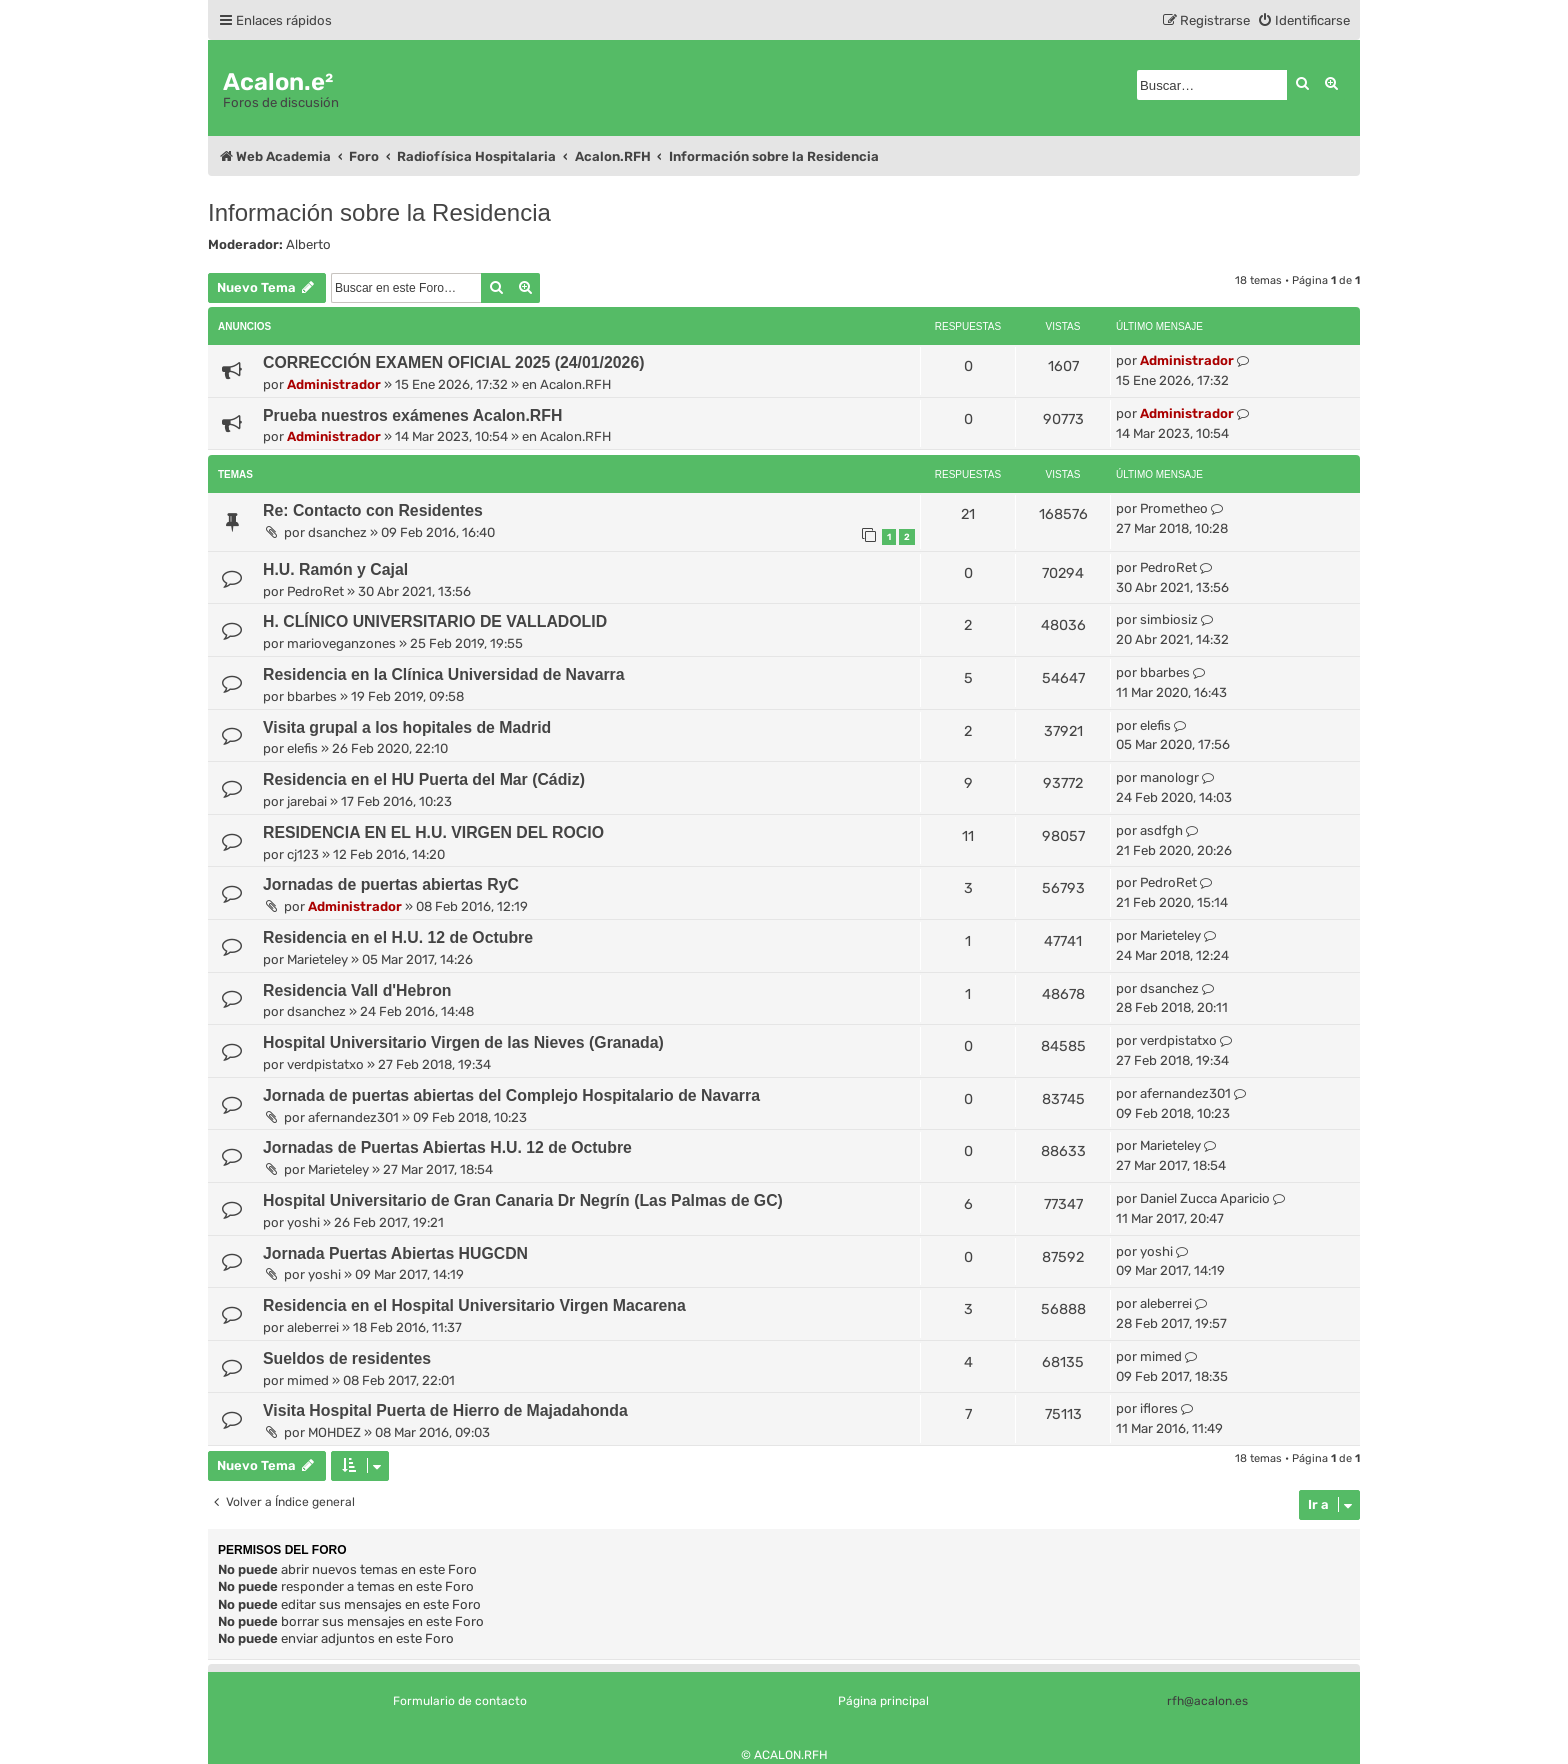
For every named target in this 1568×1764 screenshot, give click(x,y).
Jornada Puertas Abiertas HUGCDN (395, 1253)
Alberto (308, 244)
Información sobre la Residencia (379, 212)
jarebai (307, 801)
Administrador (334, 384)
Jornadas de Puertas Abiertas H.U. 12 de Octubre (447, 1147)
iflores (1159, 1408)
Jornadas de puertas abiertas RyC (391, 884)
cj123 (303, 854)
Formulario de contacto (460, 1701)
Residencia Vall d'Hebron (357, 990)
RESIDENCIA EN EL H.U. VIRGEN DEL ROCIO (433, 832)
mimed (308, 1380)
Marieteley (317, 959)
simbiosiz (1169, 619)
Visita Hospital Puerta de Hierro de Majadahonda (445, 1410)
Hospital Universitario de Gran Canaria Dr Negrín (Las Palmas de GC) (523, 1200)
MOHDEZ (334, 1432)
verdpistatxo (325, 1064)
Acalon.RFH (575, 384)
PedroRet (315, 591)
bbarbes (312, 696)
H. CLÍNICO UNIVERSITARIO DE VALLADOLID (435, 621)
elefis (302, 748)
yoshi (303, 1222)
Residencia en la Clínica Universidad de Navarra (444, 674)
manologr (1169, 777)
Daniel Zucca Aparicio (1205, 1198)
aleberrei (313, 1327)
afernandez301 (353, 1117)
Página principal (883, 1701)
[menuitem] (1303, 20)
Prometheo (1174, 508)
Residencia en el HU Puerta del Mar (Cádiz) (424, 779)
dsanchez (337, 532)
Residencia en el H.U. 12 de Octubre (398, 937)
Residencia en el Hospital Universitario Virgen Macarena (474, 1305)
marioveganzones (341, 643)
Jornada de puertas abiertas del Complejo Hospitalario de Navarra (511, 1095)
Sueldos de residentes (347, 1358)
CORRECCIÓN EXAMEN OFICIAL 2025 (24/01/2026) (453, 362)
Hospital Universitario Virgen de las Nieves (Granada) (463, 1042)
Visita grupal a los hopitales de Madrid (407, 727)
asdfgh (1161, 830)
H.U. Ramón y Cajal (335, 569)
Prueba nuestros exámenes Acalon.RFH (412, 415)
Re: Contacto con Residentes (373, 510)
